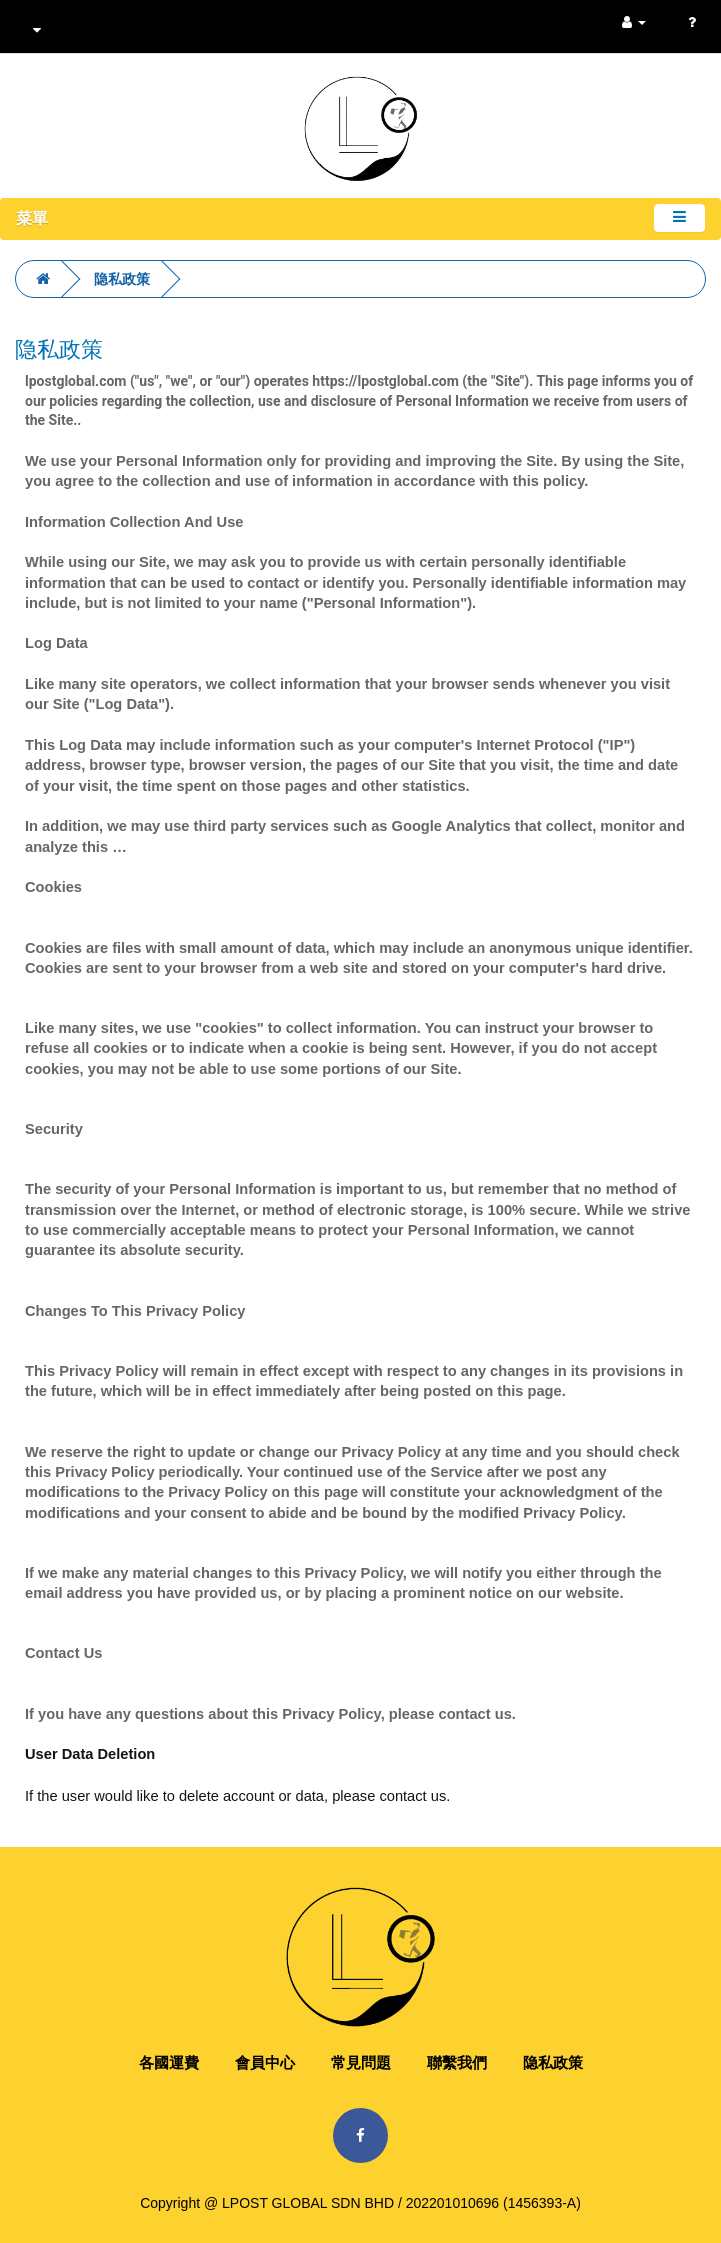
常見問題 (361, 2062)
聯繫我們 (457, 2062)
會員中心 (265, 2062)
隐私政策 (122, 279)
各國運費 (169, 2062)
